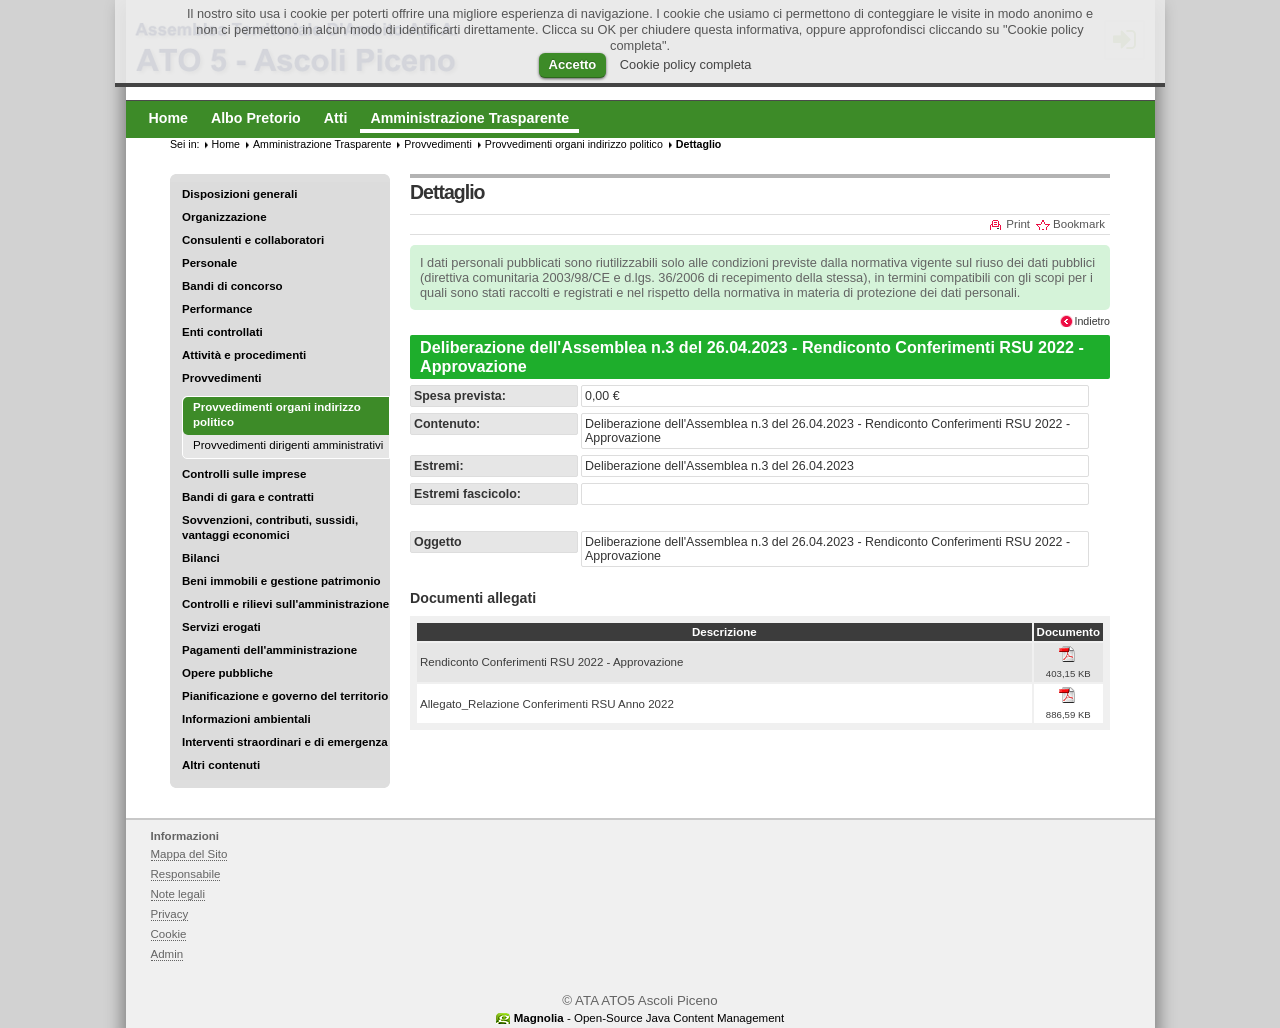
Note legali (178, 894)
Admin (167, 954)
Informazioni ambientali (246, 719)
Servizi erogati (221, 627)
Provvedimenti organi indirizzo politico (574, 144)
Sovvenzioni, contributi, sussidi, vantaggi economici (270, 527)
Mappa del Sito (189, 854)
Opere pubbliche (227, 673)
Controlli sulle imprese (244, 474)
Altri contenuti (221, 765)
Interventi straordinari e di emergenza (285, 742)
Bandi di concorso (232, 286)
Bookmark (1079, 224)
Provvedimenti (221, 378)
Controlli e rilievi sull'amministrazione (285, 604)
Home (226, 144)
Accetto (573, 64)
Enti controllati (222, 332)
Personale (209, 263)
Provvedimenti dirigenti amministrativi (288, 445)
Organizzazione (224, 217)
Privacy (170, 914)
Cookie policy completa (686, 64)
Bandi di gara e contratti (248, 497)
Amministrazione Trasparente (322, 144)
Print (1018, 224)
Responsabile (186, 874)
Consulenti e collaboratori (253, 240)
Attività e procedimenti (244, 355)
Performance (217, 309)
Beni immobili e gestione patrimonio (281, 581)
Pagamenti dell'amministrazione (269, 650)
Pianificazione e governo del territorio (285, 696)
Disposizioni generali (239, 194)
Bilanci (201, 558)
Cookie (169, 934)
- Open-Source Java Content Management (649, 1018)
